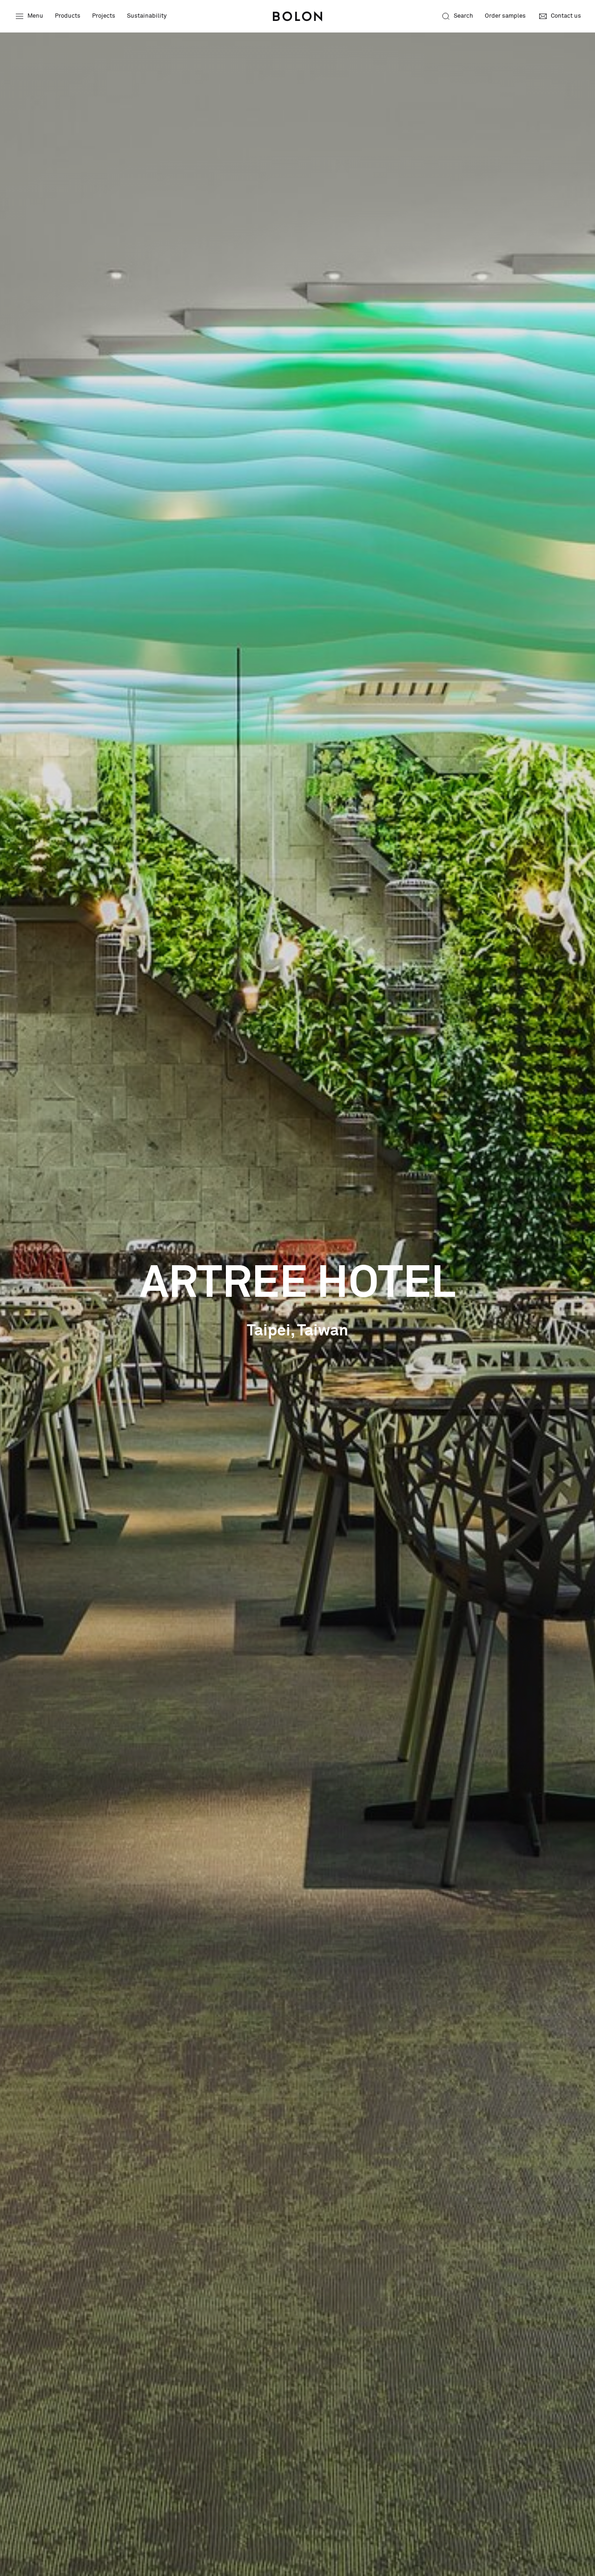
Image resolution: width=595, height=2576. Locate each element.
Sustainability (146, 16)
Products (67, 16)
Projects (103, 16)
